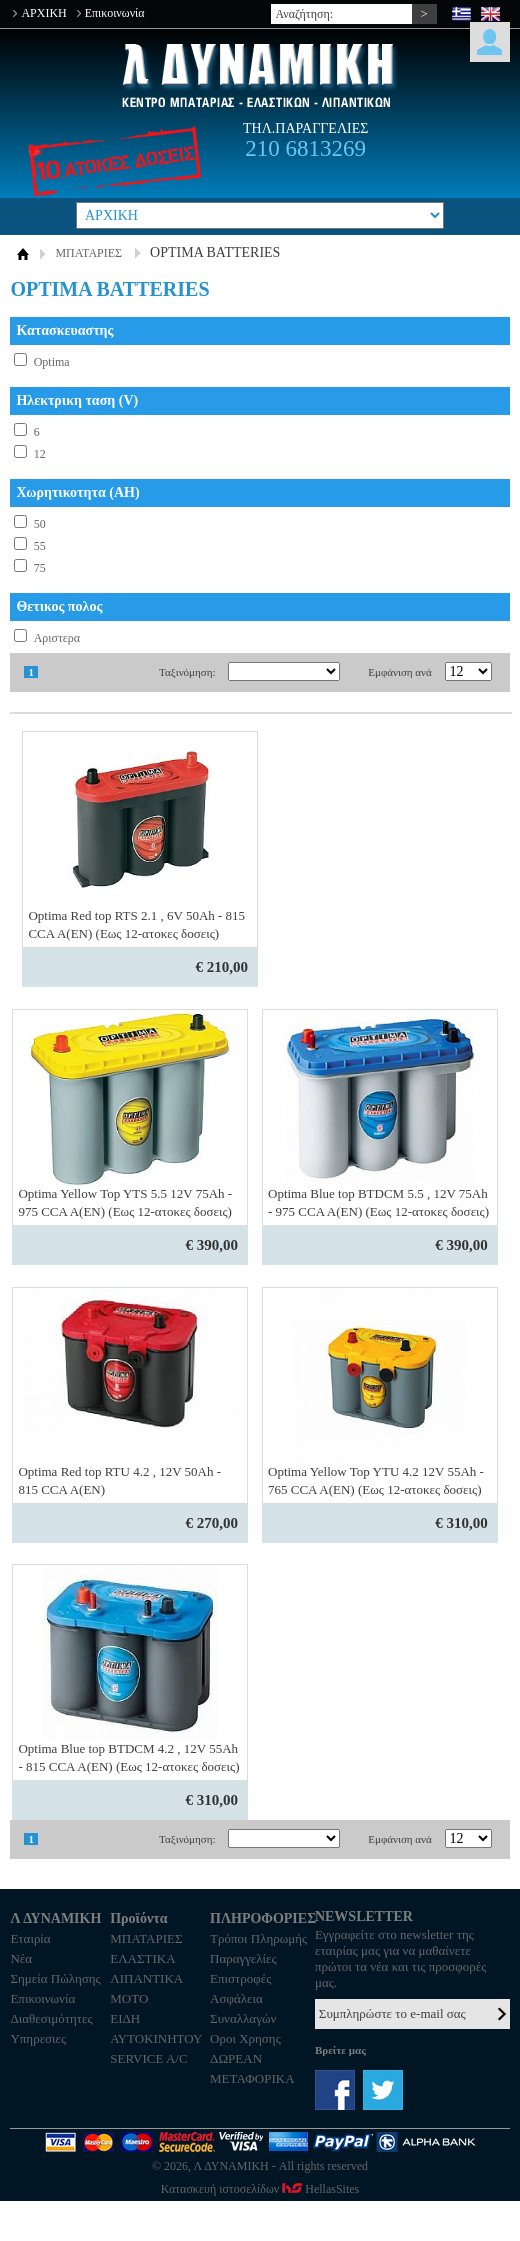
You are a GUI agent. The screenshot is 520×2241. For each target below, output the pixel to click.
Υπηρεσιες (38, 2038)
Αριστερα (57, 638)
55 (40, 546)
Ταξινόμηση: (187, 672)
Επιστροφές (240, 1978)
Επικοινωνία (115, 13)
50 (40, 524)
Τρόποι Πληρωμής (258, 1938)
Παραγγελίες (243, 1958)
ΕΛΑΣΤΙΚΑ (142, 1958)
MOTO (129, 1998)
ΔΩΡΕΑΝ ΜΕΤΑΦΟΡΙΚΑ (252, 2068)
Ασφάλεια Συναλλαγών (243, 2008)
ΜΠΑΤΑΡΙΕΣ (88, 253)
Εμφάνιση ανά (400, 672)
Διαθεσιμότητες (51, 2018)
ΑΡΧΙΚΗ (43, 13)
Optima (52, 362)
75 (40, 568)
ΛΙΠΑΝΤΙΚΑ (146, 1978)
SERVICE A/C (148, 2058)
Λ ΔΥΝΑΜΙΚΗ (259, 75)
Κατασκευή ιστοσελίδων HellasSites (260, 2189)
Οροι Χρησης (245, 2038)
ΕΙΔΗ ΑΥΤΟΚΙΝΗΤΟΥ (156, 2028)
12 (40, 454)
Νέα (21, 1958)
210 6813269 (305, 148)
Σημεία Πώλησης (55, 1978)
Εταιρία (30, 1938)
